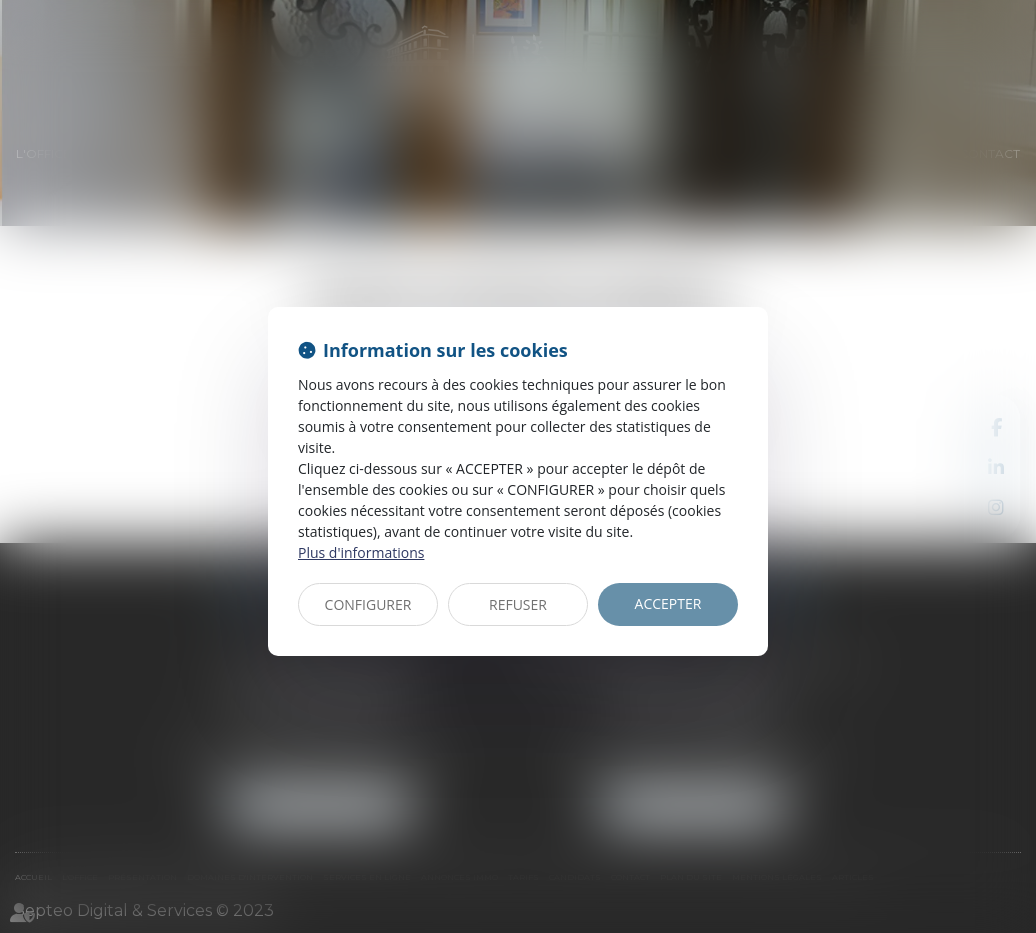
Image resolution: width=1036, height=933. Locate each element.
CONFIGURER (368, 604)
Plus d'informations (361, 552)
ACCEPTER (668, 603)
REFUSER (518, 604)
